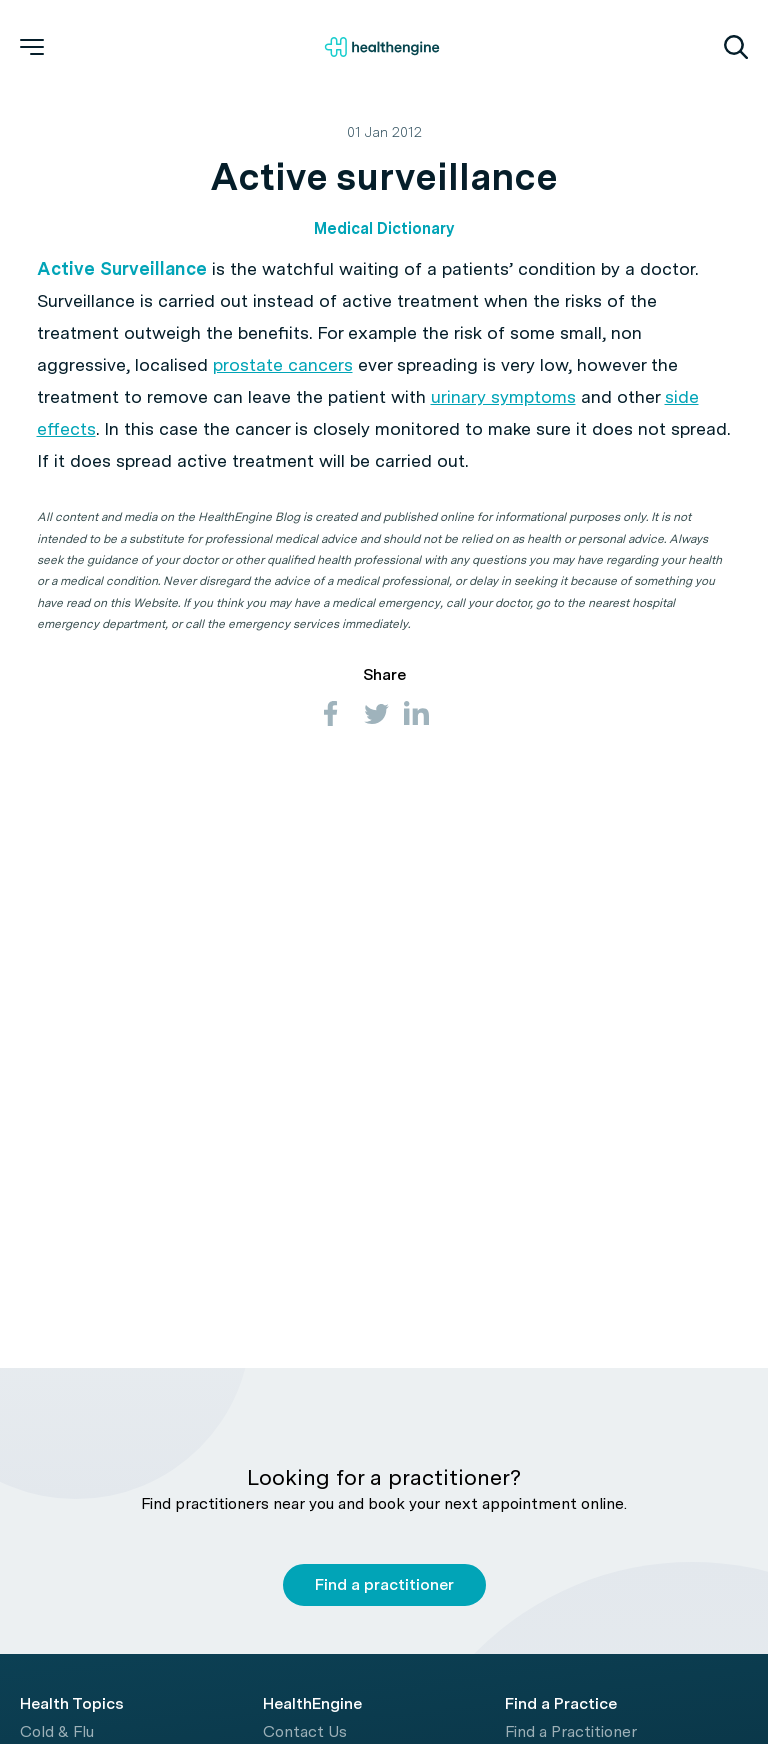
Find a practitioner (384, 1584)
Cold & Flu (57, 1731)
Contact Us (305, 1731)
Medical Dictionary (384, 228)
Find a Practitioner (571, 1731)
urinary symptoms (503, 396)
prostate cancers (283, 364)
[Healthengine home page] (382, 47)
